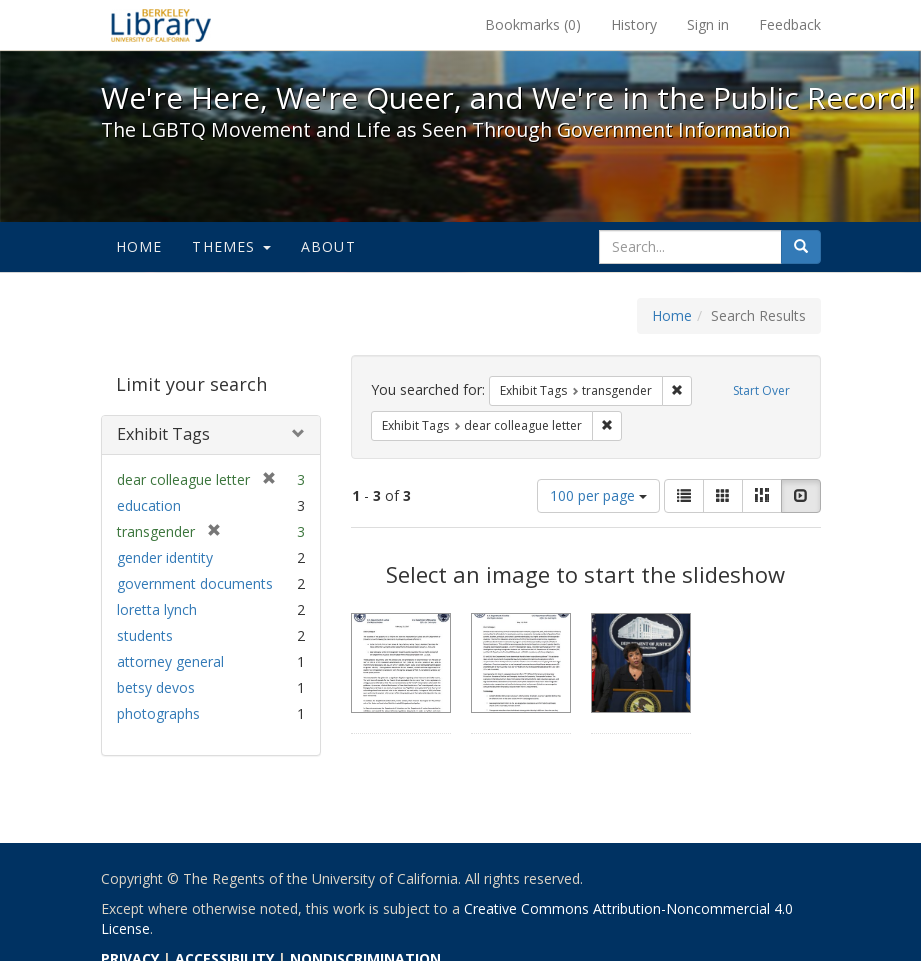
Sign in (708, 24)
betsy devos (156, 687)
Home (139, 246)
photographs (158, 713)
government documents (195, 583)
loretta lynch (157, 609)
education (149, 505)
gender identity (165, 557)
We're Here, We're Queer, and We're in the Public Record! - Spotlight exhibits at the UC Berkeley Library (161, 25)
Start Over (761, 390)
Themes (231, 246)
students (145, 635)
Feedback (790, 24)
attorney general (170, 661)
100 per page (598, 495)
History (634, 24)
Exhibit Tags (163, 434)
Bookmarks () (533, 24)
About (328, 246)
